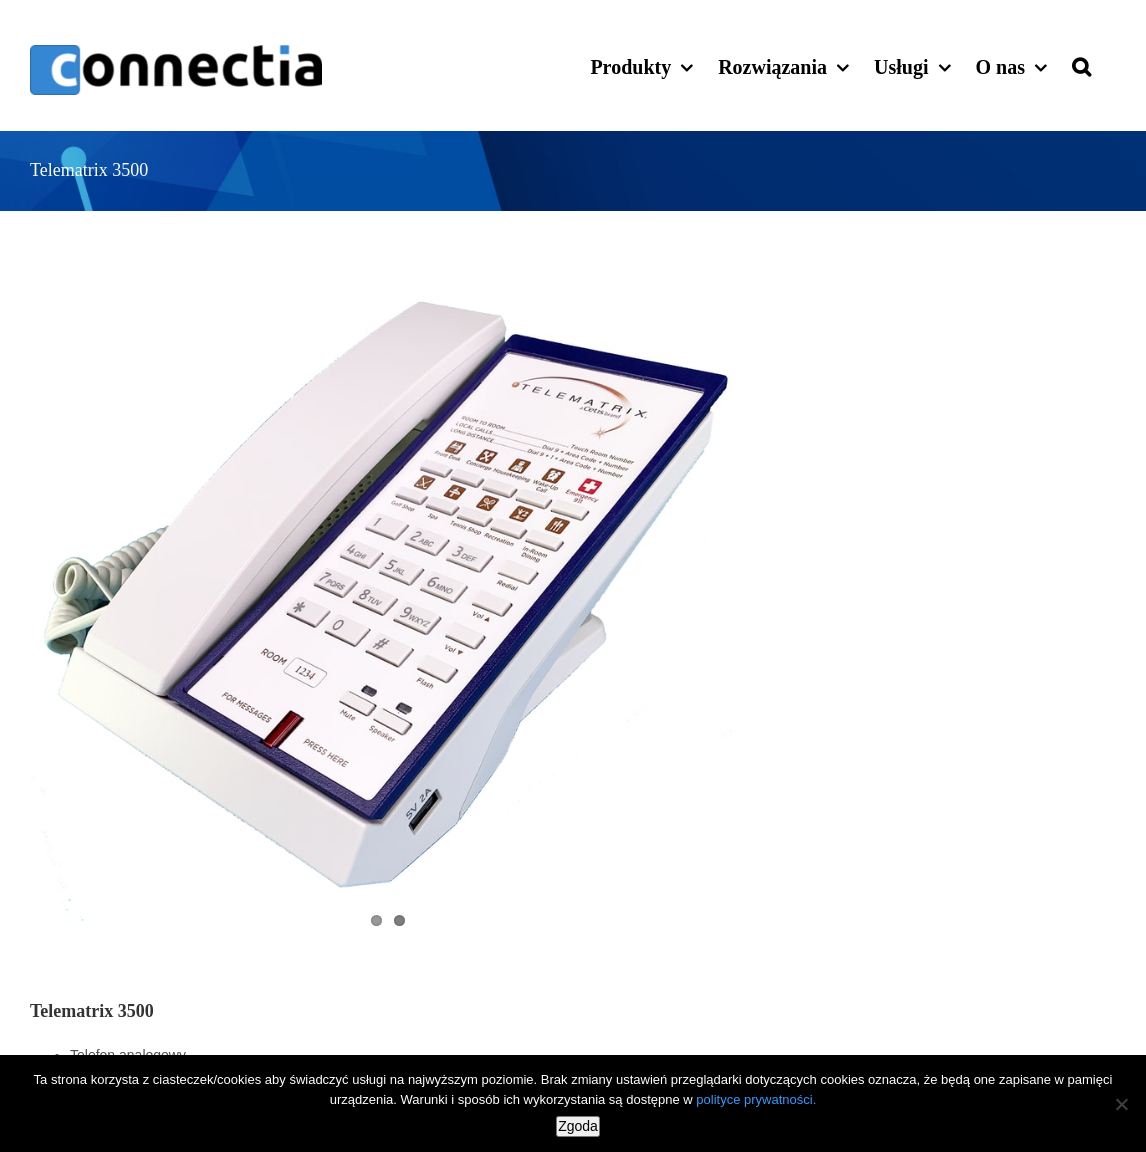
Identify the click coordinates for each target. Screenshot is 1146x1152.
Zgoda (578, 1126)
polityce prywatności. (756, 1099)
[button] (1081, 65)
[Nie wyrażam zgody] (1121, 1104)
